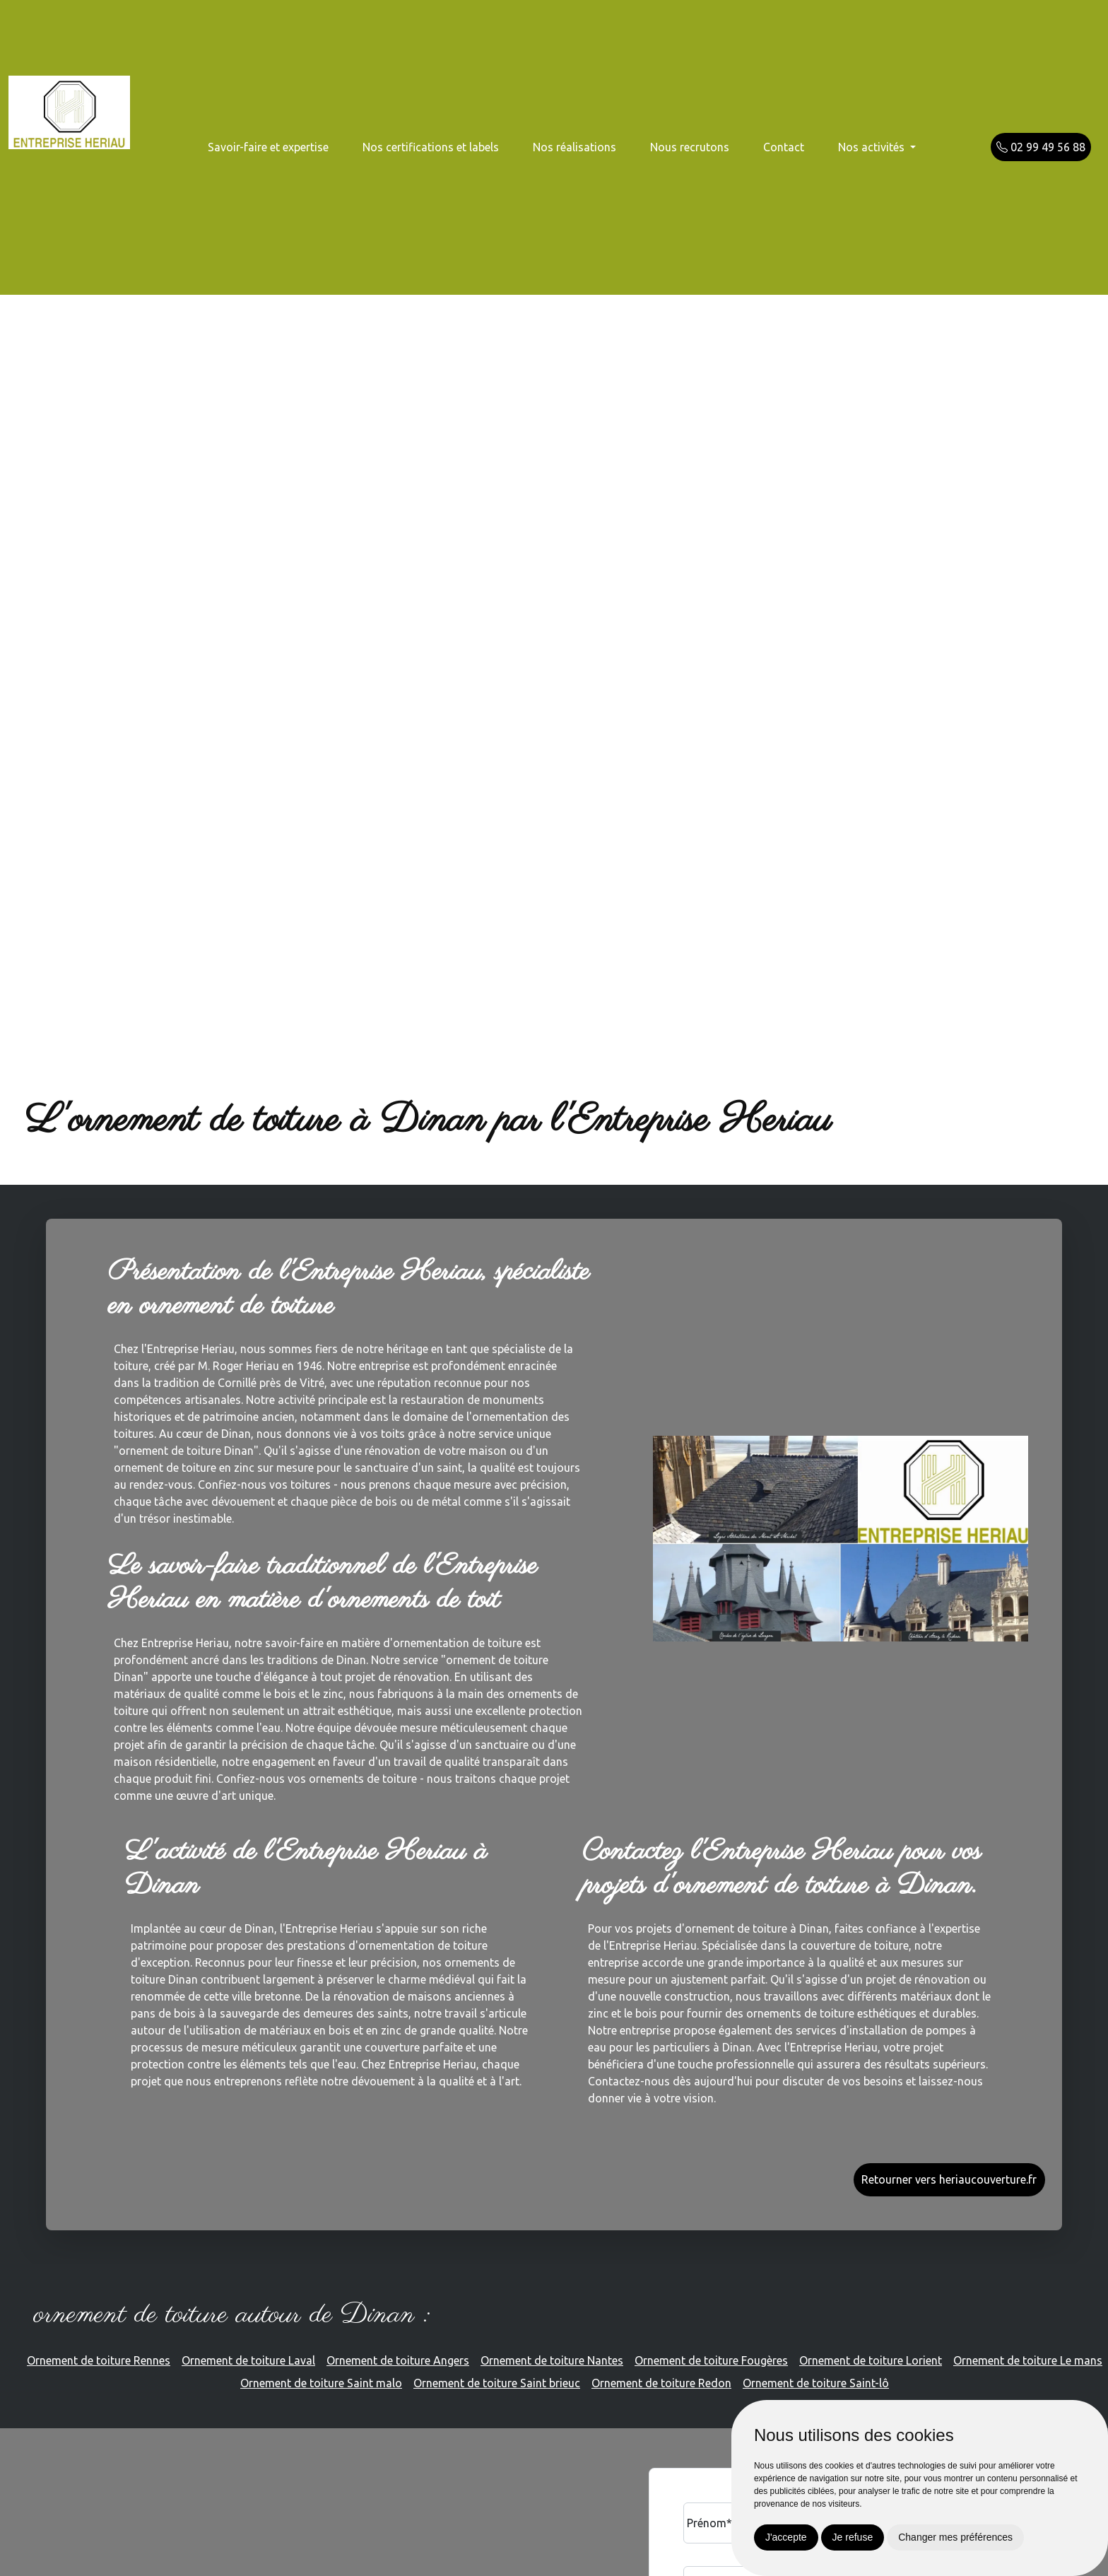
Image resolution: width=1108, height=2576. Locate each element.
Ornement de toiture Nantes (552, 2360)
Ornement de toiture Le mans (1027, 2360)
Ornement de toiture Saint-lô (816, 2383)
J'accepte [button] (786, 2537)
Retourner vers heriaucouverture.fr (949, 2179)
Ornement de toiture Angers (397, 2360)
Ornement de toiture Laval (248, 2360)
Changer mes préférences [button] (955, 2537)
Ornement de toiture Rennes (98, 2360)
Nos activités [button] (872, 147)
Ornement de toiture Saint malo (321, 2383)
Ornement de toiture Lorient (870, 2360)
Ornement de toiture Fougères (711, 2360)
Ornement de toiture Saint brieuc (496, 2383)
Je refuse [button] (852, 2537)
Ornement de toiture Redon (661, 2383)
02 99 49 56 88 (1040, 147)
